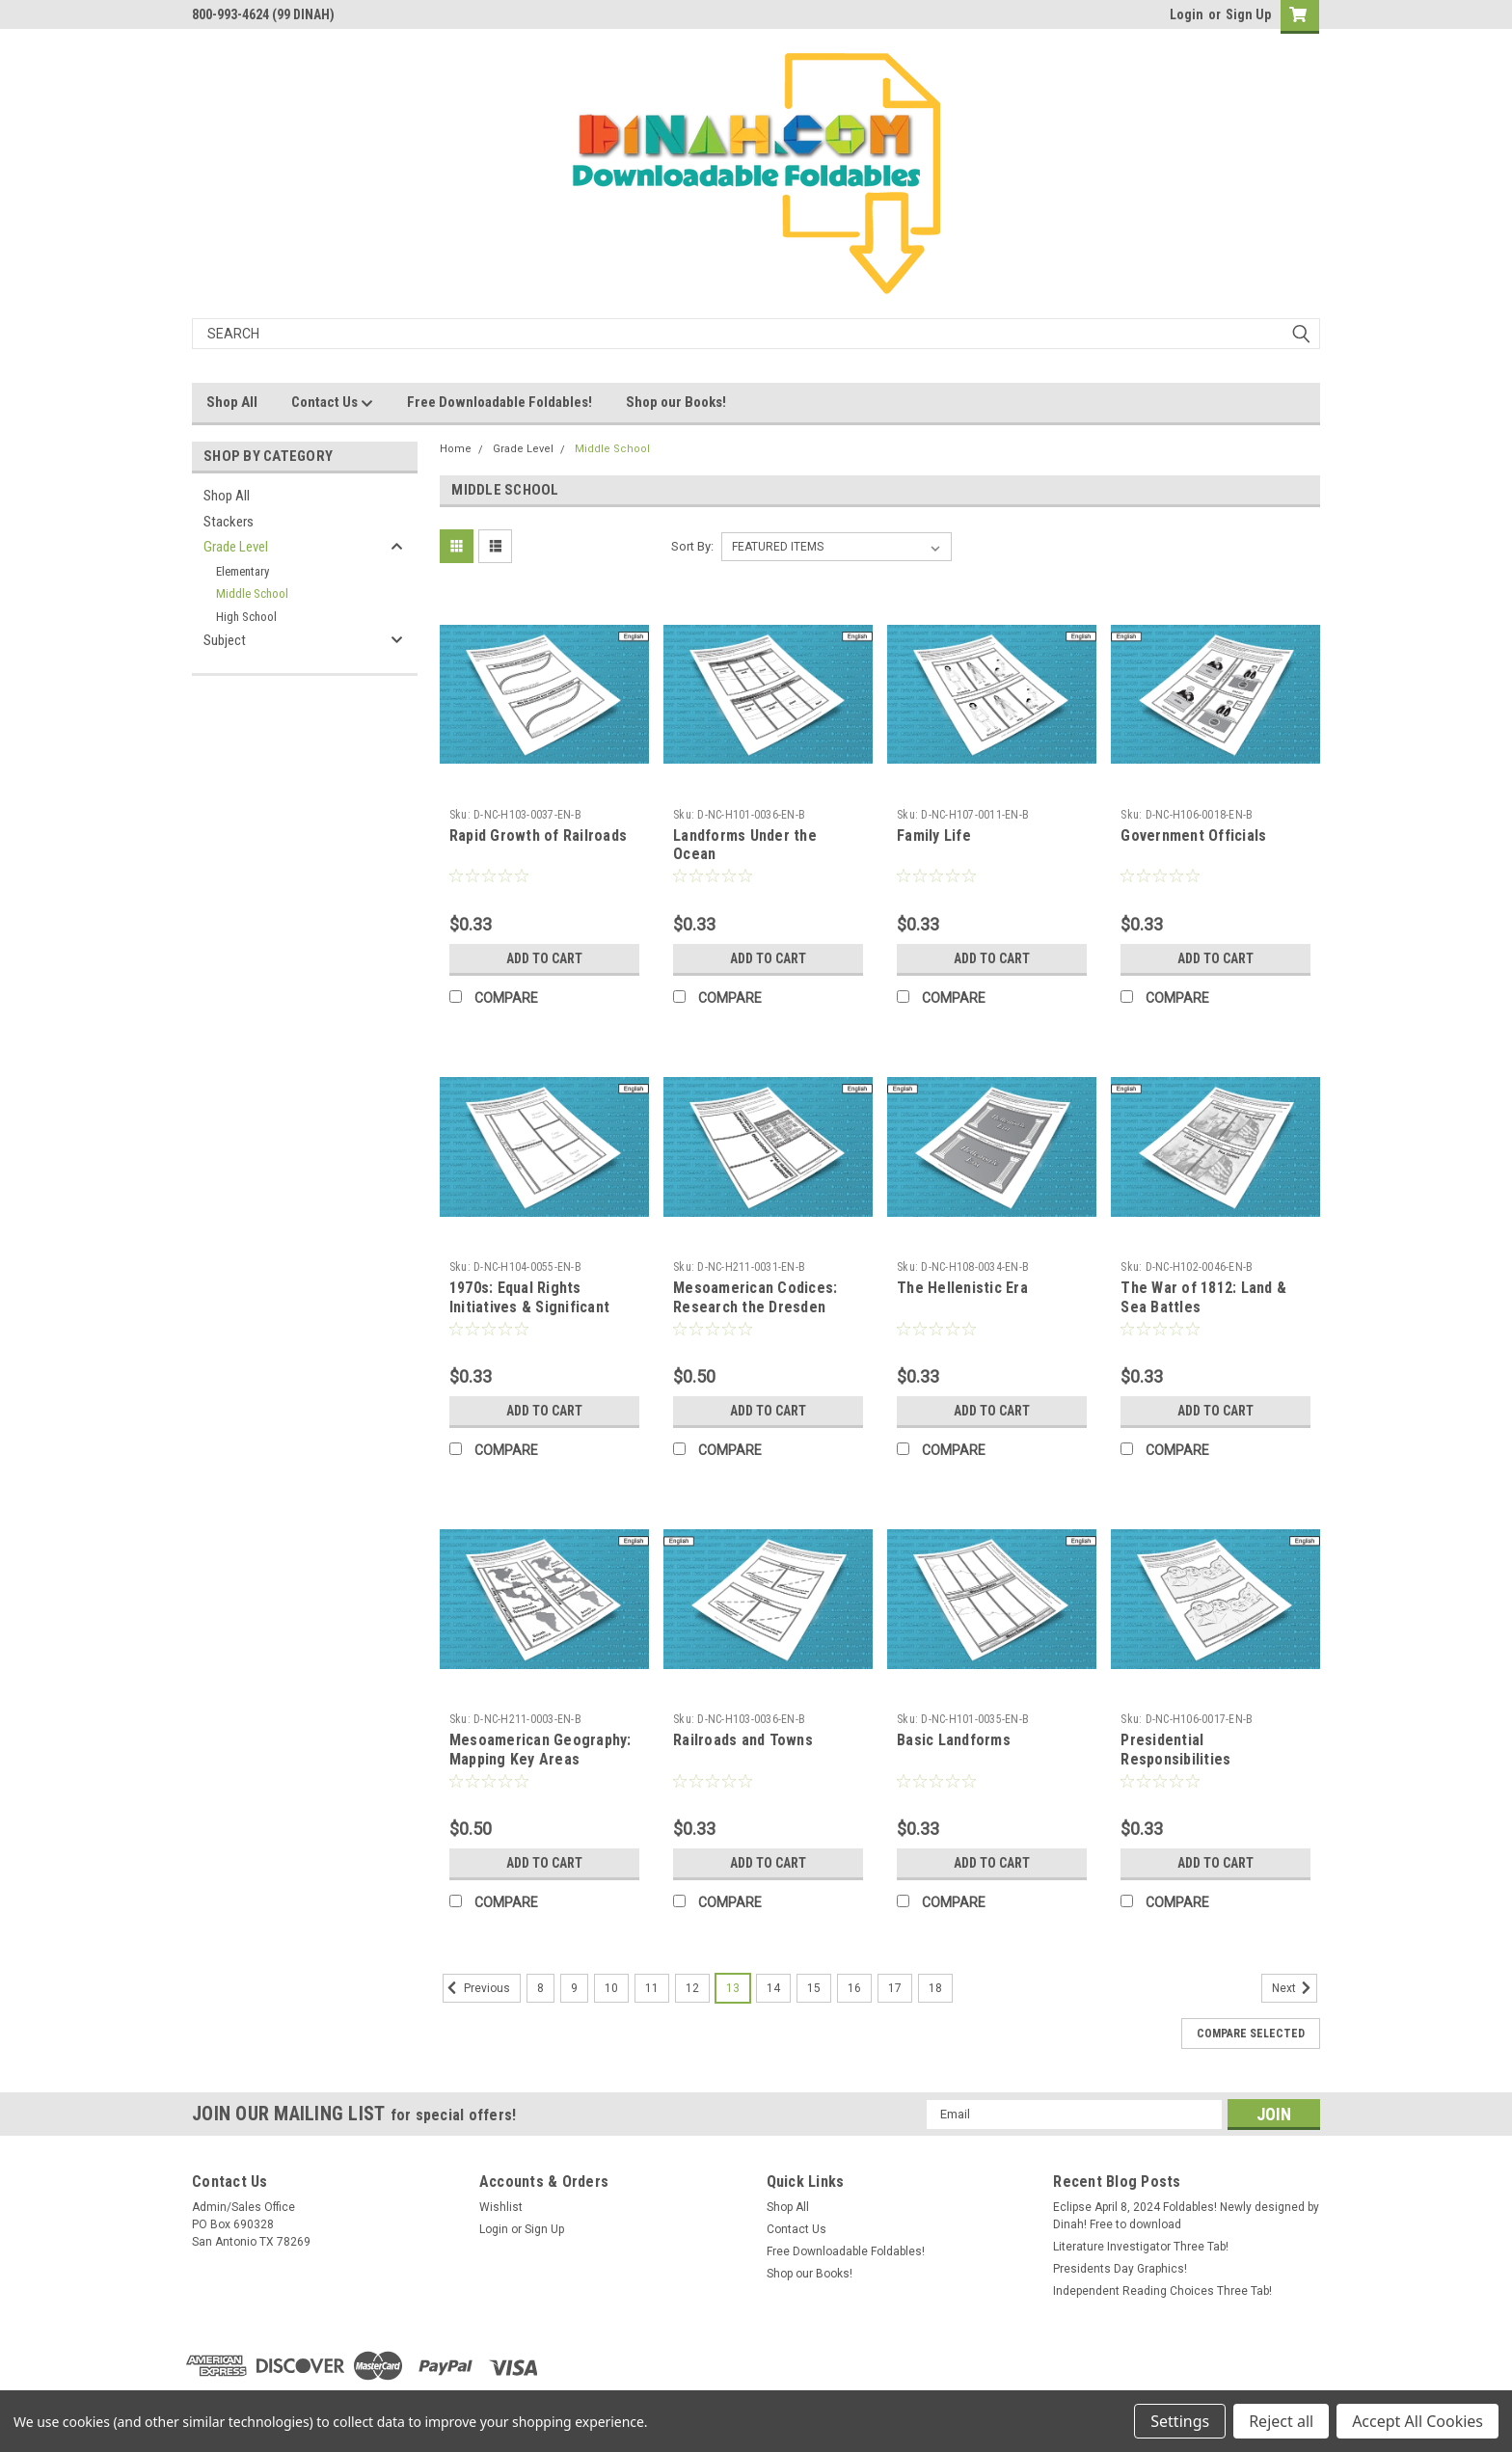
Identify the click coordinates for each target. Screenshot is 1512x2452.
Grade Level (235, 546)
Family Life (934, 835)
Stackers (228, 521)
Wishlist (501, 2207)
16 (854, 1988)
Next (1294, 1988)
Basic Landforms (954, 1740)
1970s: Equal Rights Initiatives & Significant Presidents (529, 1307)
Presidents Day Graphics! (1120, 2269)
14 (773, 1988)
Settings (1179, 2421)
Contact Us (332, 403)
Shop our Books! (676, 402)
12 (692, 1988)
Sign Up (1248, 14)
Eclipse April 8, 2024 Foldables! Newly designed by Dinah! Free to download (1186, 2215)
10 (611, 1988)
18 (935, 1988)
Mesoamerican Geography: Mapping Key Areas (540, 1749)
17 (895, 1988)
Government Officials (1193, 835)
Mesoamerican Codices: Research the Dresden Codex (755, 1307)
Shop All (231, 402)
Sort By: (692, 546)
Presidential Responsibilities (1175, 1749)
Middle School (252, 593)
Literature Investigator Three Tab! (1140, 2246)
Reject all (1281, 2421)
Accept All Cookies (1417, 2421)
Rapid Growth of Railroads (538, 835)
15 (814, 1988)
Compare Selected (1251, 2033)
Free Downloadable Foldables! (499, 402)
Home (456, 449)
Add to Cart (544, 958)
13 (733, 1988)
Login (1186, 14)
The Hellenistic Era (962, 1288)
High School (246, 616)
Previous (476, 1988)
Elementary (242, 571)
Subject (224, 640)
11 (652, 1988)
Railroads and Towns (743, 1740)
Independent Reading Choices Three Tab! (1162, 2291)
